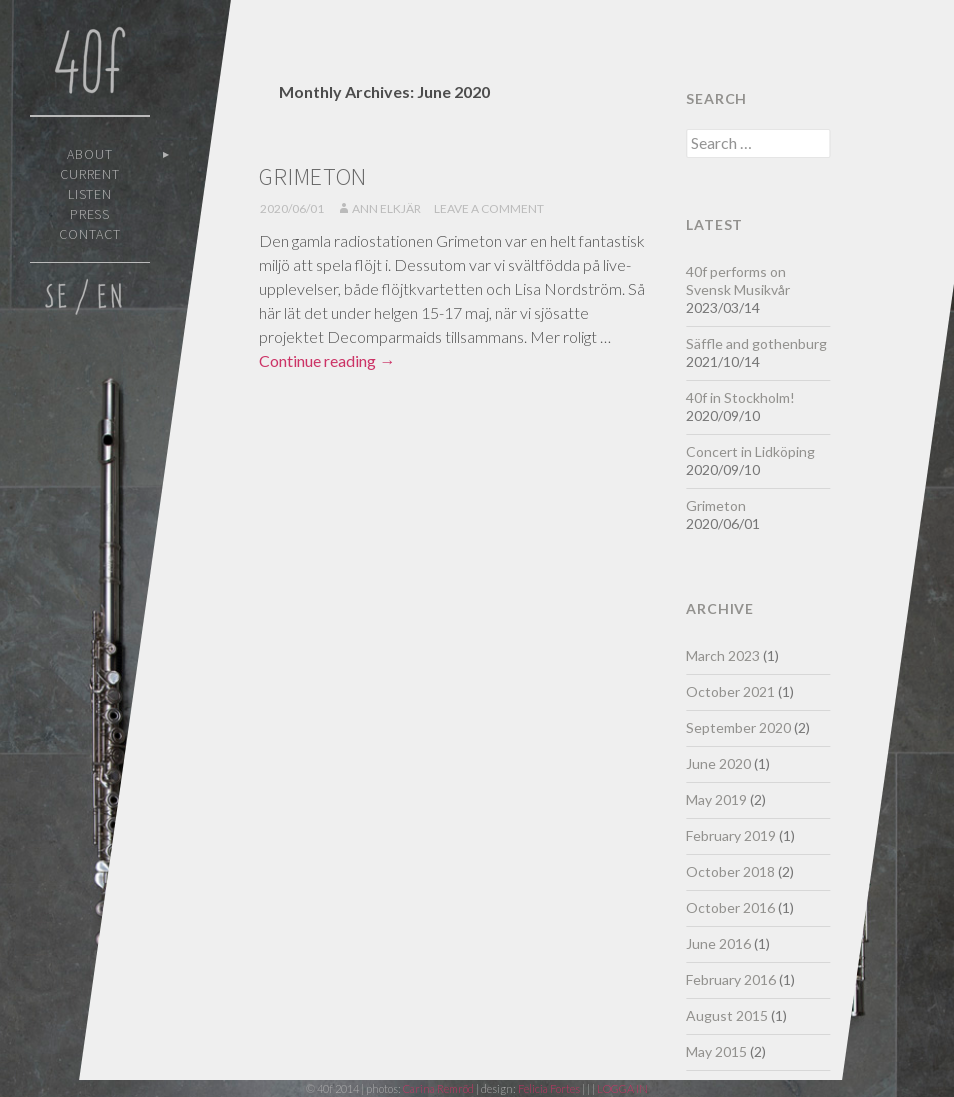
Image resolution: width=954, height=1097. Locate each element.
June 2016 (718, 943)
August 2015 (727, 1015)
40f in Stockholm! (740, 397)
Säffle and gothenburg (756, 343)
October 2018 (730, 871)
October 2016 (730, 907)
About (90, 154)
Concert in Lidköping (750, 451)
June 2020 (718, 763)
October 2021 (730, 691)
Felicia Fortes (550, 1088)
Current (90, 174)
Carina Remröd (438, 1088)
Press (90, 214)
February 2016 (731, 979)
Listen (90, 194)
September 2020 (738, 727)
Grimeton (313, 176)
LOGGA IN (622, 1088)
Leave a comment (489, 208)
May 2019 (716, 799)
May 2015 (716, 1051)
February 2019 (731, 835)
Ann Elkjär (386, 208)
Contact (90, 234)
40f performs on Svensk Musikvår (738, 280)
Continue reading (327, 360)
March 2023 (723, 655)
